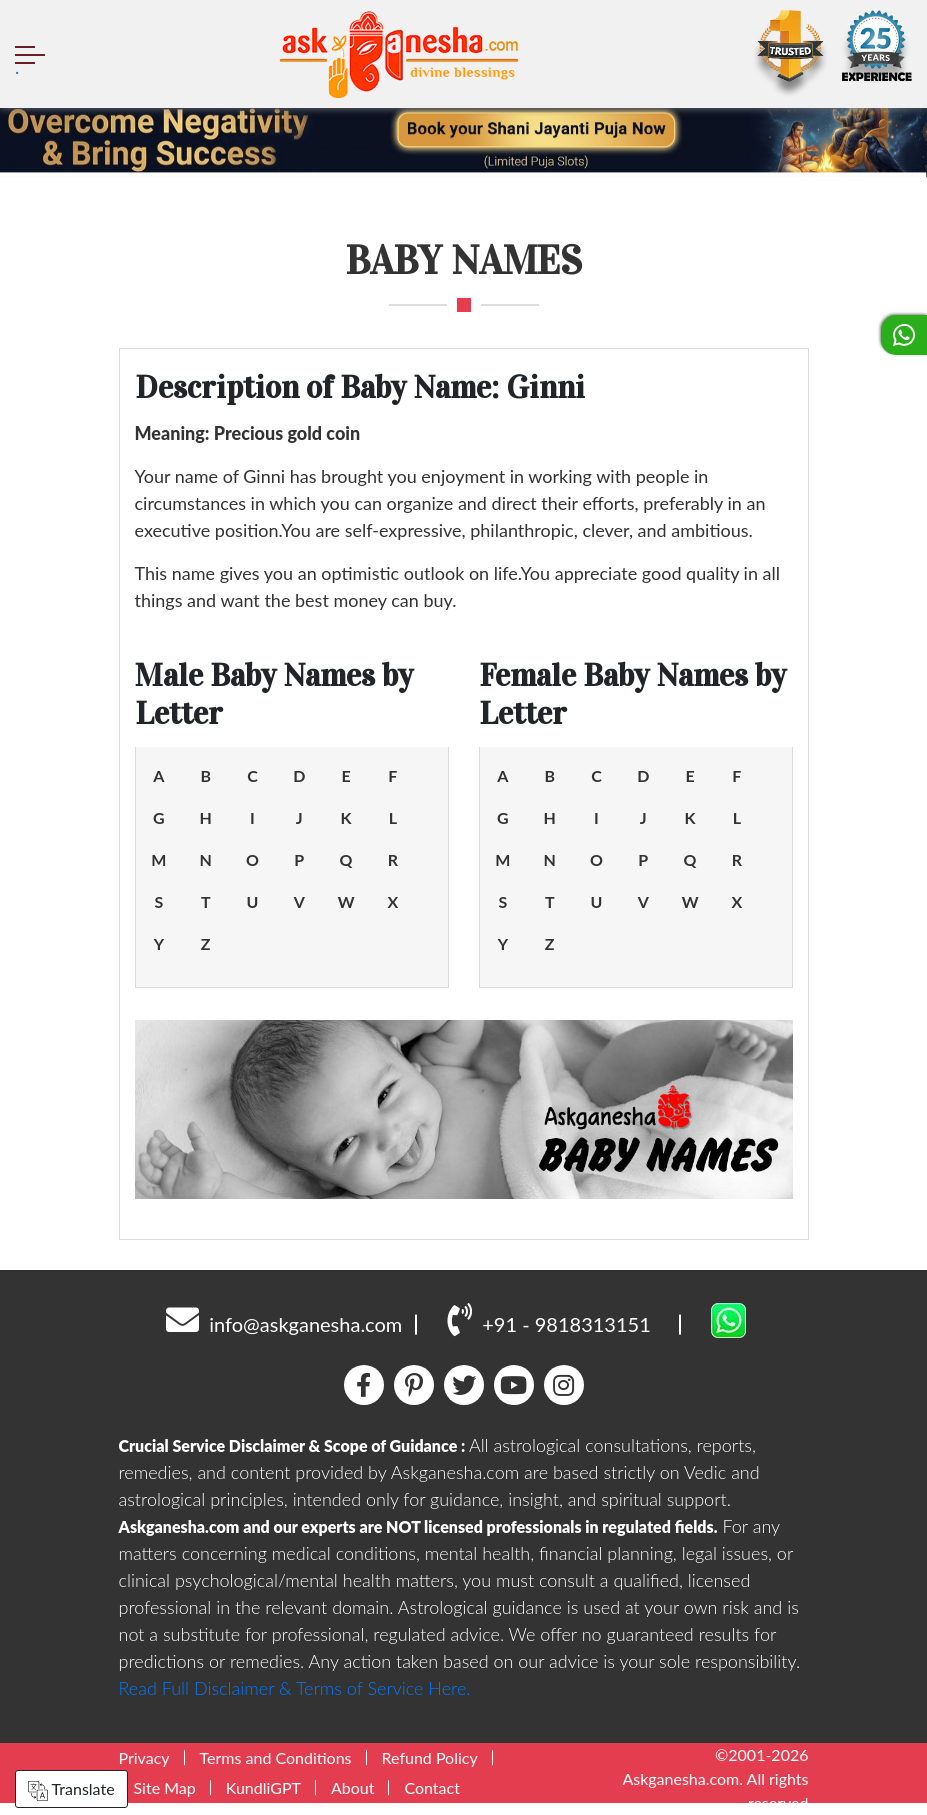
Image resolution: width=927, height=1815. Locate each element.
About (353, 1787)
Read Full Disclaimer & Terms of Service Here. (295, 1688)
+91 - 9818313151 (548, 1319)
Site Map (165, 1787)
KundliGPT (263, 1787)
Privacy (144, 1757)
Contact (431, 1787)
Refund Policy (430, 1757)
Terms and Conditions (276, 1757)
